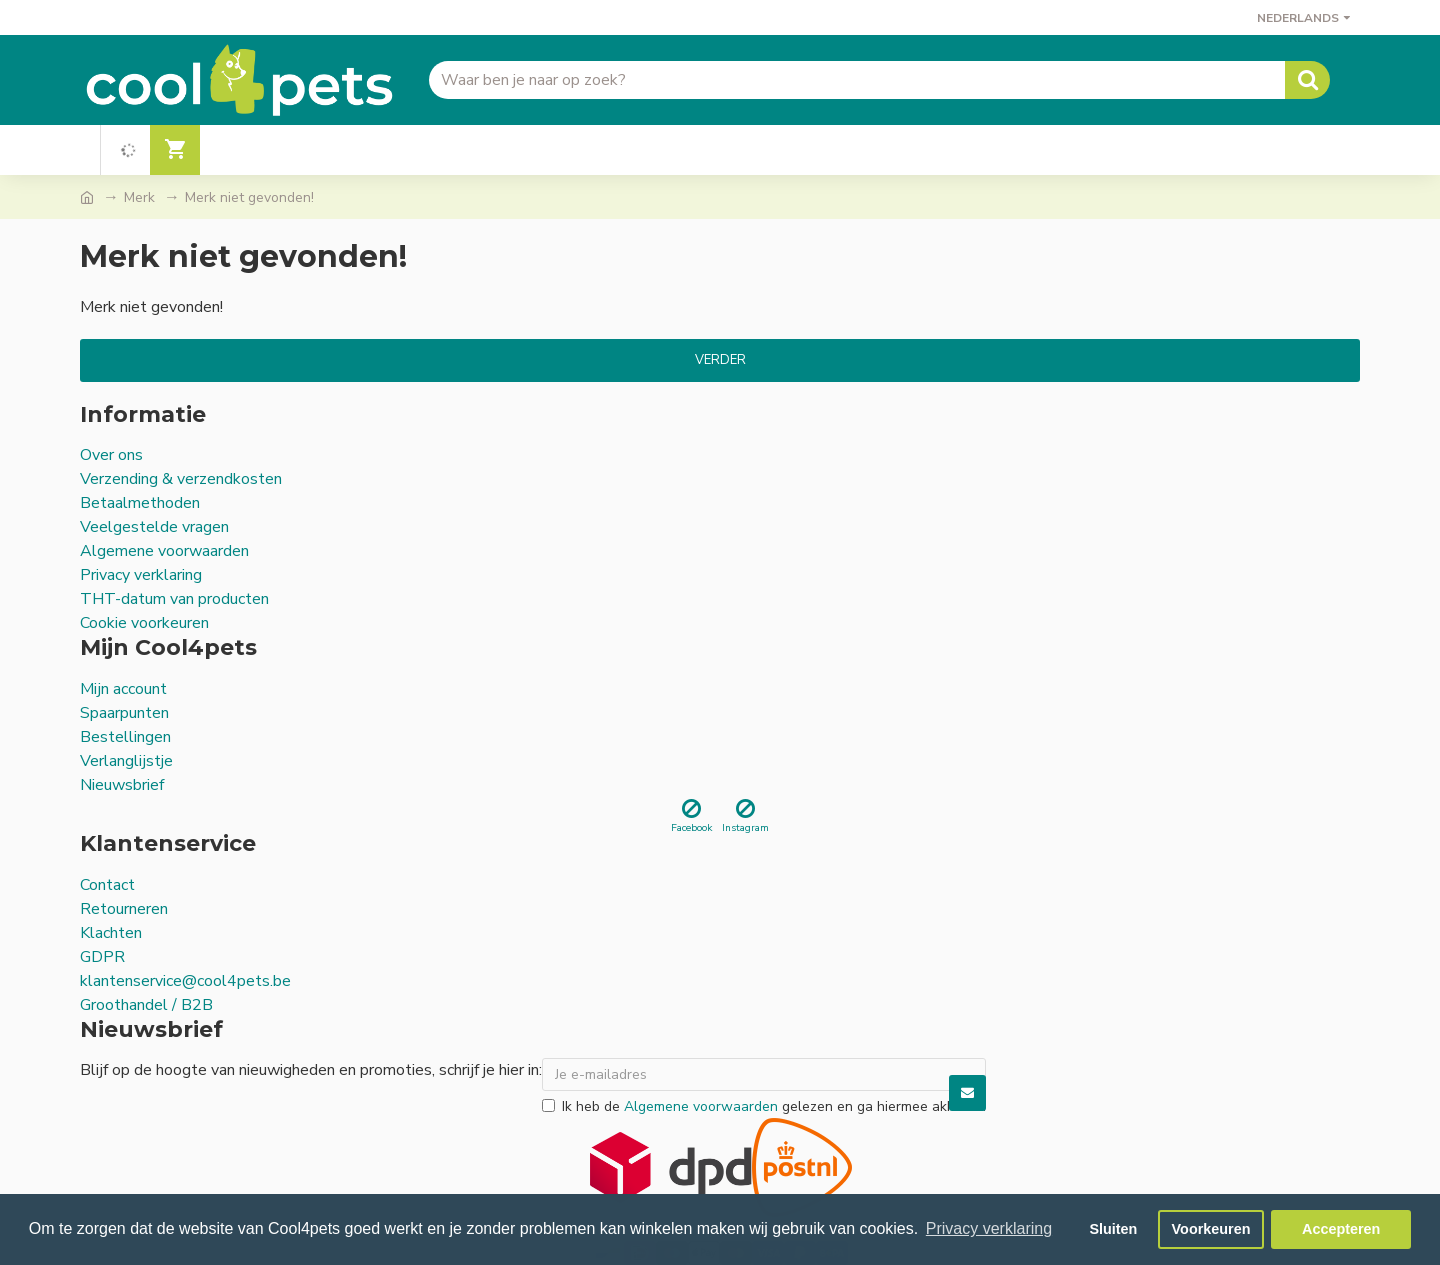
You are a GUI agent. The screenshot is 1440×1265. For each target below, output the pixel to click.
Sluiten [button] (1113, 1229)
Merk (139, 197)
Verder (720, 360)
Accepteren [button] (1341, 1229)
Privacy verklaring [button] (989, 1228)
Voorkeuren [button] (1211, 1229)
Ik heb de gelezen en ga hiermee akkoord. (764, 1106)
